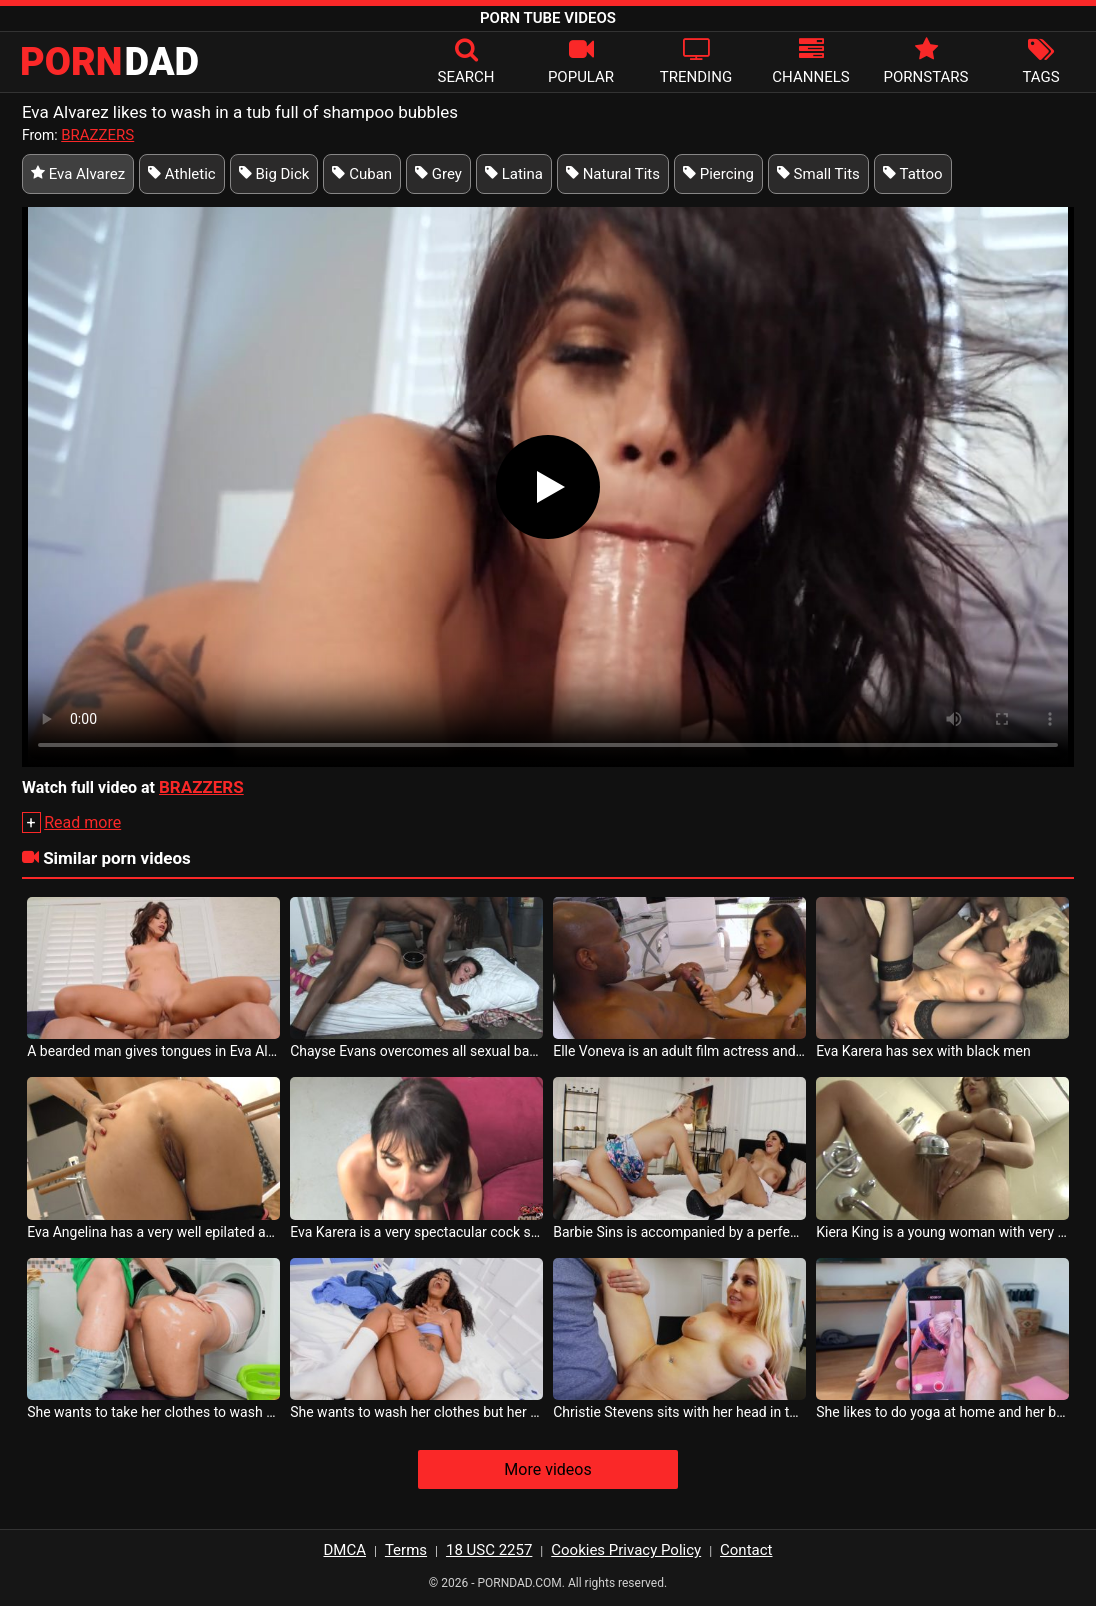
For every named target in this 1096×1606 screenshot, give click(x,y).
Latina (514, 174)
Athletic (182, 174)
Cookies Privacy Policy (626, 1550)
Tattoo (913, 174)
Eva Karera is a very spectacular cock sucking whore (416, 1232)
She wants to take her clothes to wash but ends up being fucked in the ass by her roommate (153, 1412)
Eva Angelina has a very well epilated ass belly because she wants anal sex (153, 1232)
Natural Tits (613, 174)
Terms (406, 1550)
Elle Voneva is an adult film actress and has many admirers (679, 1051)
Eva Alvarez (78, 174)
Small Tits (818, 174)
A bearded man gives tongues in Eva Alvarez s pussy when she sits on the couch (153, 1051)
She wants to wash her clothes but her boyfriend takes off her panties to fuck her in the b (416, 1412)
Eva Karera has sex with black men (923, 1051)
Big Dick (274, 174)
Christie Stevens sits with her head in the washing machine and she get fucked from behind (679, 1412)
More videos (547, 1469)
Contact (746, 1550)
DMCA (345, 1550)
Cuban (362, 174)
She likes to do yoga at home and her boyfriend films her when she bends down (942, 1412)
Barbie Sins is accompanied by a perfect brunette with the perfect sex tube (679, 1232)
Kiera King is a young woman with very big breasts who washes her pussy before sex (942, 1232)
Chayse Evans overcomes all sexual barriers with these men (416, 1051)
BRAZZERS (97, 135)
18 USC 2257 (489, 1550)
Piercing (718, 174)
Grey (438, 174)
